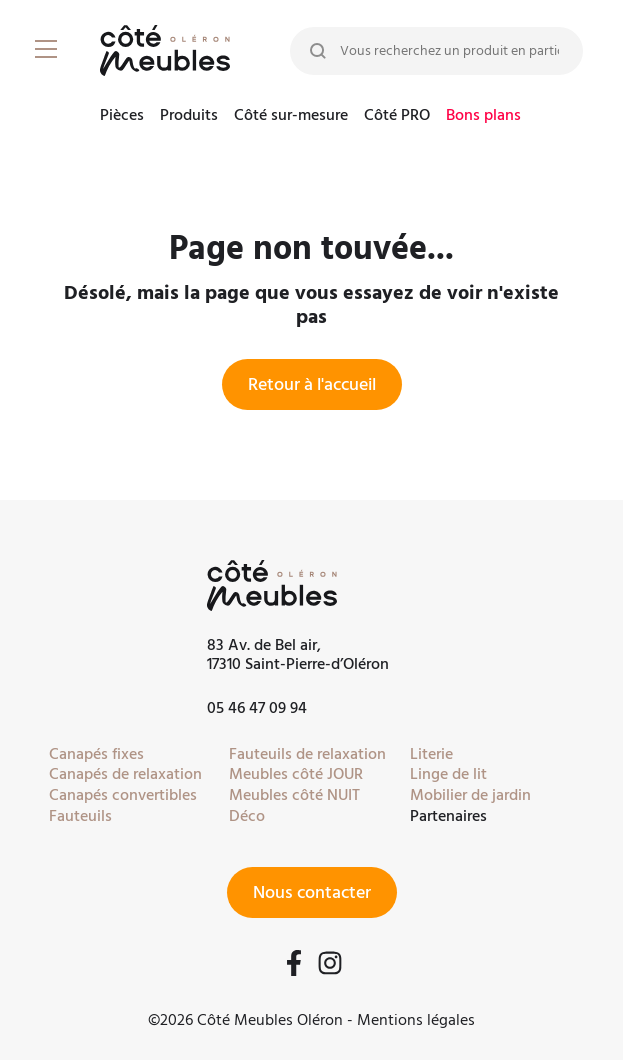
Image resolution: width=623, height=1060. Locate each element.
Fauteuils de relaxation (307, 754)
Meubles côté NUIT (294, 795)
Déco (247, 816)
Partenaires (448, 816)
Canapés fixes (96, 754)
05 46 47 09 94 (257, 708)
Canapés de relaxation (125, 774)
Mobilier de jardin (470, 795)
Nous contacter (312, 892)
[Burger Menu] (50, 50)
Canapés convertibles (123, 795)
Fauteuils (80, 816)
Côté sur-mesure (291, 116)
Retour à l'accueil (312, 384)
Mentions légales (416, 1020)
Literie (431, 754)
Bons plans (483, 116)
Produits (189, 116)
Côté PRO (397, 116)
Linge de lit (448, 774)
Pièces (122, 116)
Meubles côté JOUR (296, 774)
